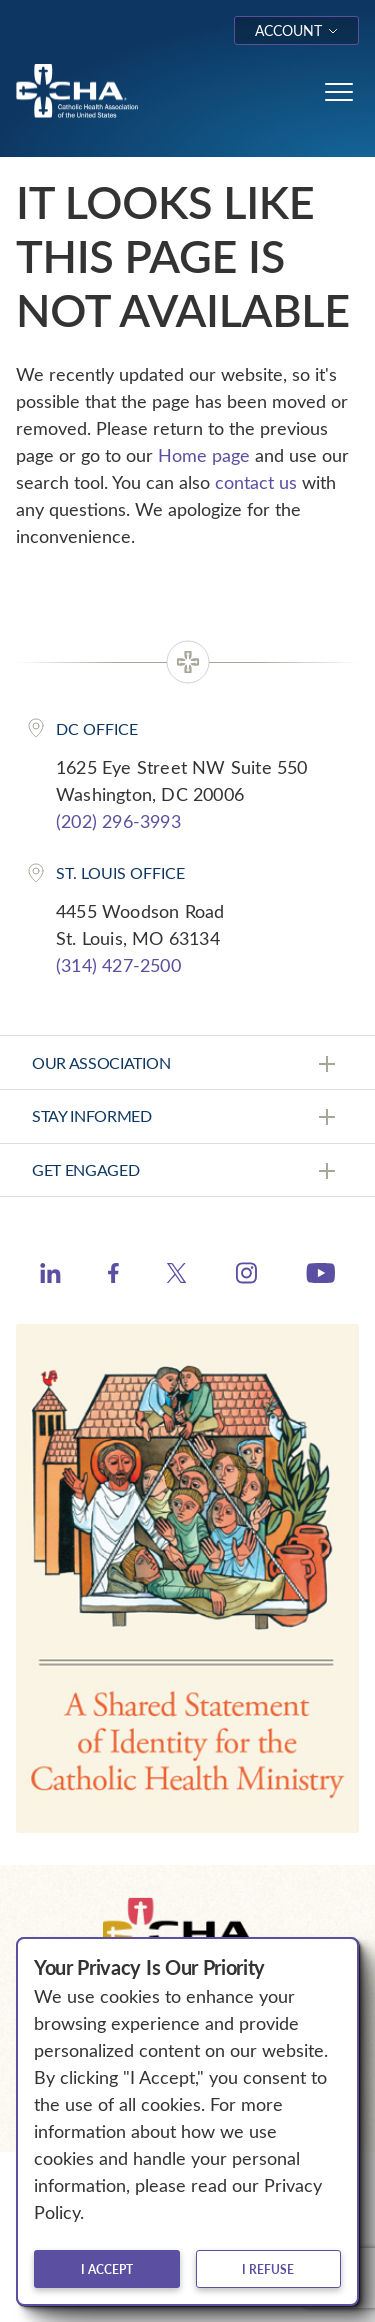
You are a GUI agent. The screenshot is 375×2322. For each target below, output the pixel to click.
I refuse (268, 2269)
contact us (256, 482)
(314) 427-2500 (118, 965)
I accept (107, 2269)
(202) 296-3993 (118, 821)
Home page (204, 455)
